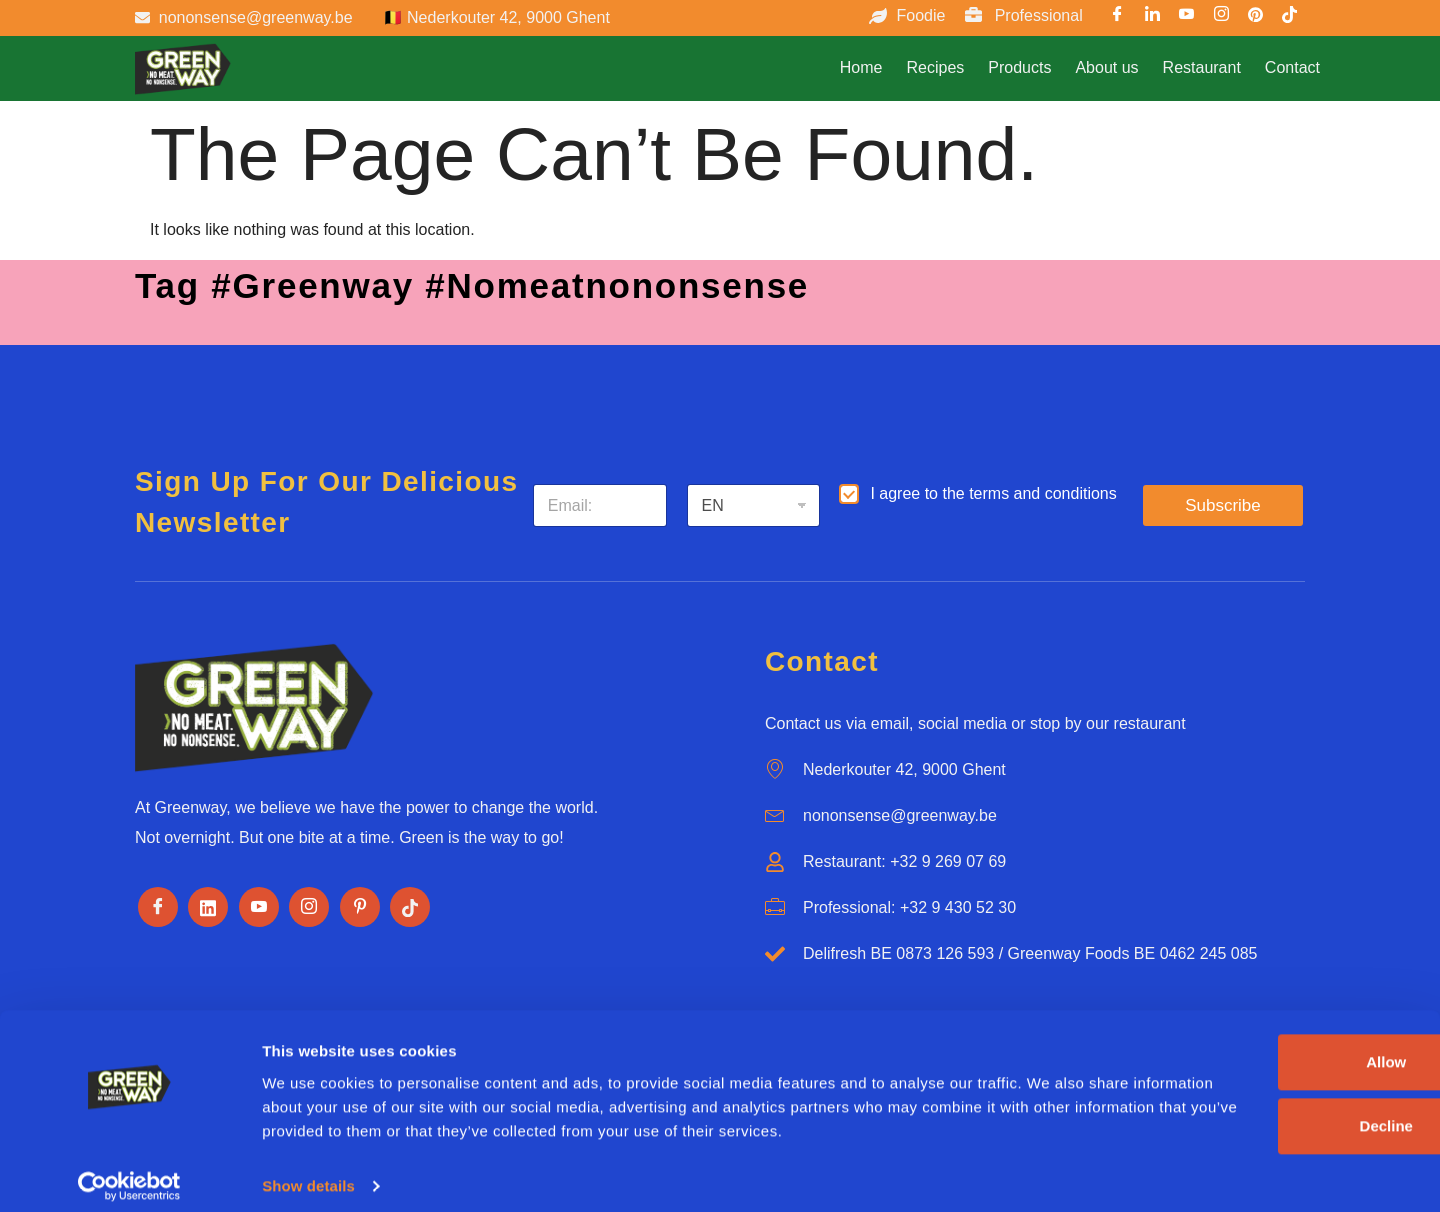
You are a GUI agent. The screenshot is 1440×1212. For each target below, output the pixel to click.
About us (1106, 67)
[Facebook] (1118, 17)
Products (1019, 67)
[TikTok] (1290, 17)
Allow (1222, 1024)
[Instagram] (309, 907)
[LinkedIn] (1152, 17)
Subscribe (1223, 505)
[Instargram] (1221, 17)
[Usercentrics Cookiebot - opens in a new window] (129, 1173)
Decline (1221, 1088)
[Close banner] (1409, 1004)
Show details (308, 1172)
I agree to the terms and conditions (993, 493)
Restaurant (1202, 67)
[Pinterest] (1256, 17)
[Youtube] (1187, 17)
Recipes (935, 67)
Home (861, 67)
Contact (1292, 67)
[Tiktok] (410, 907)
